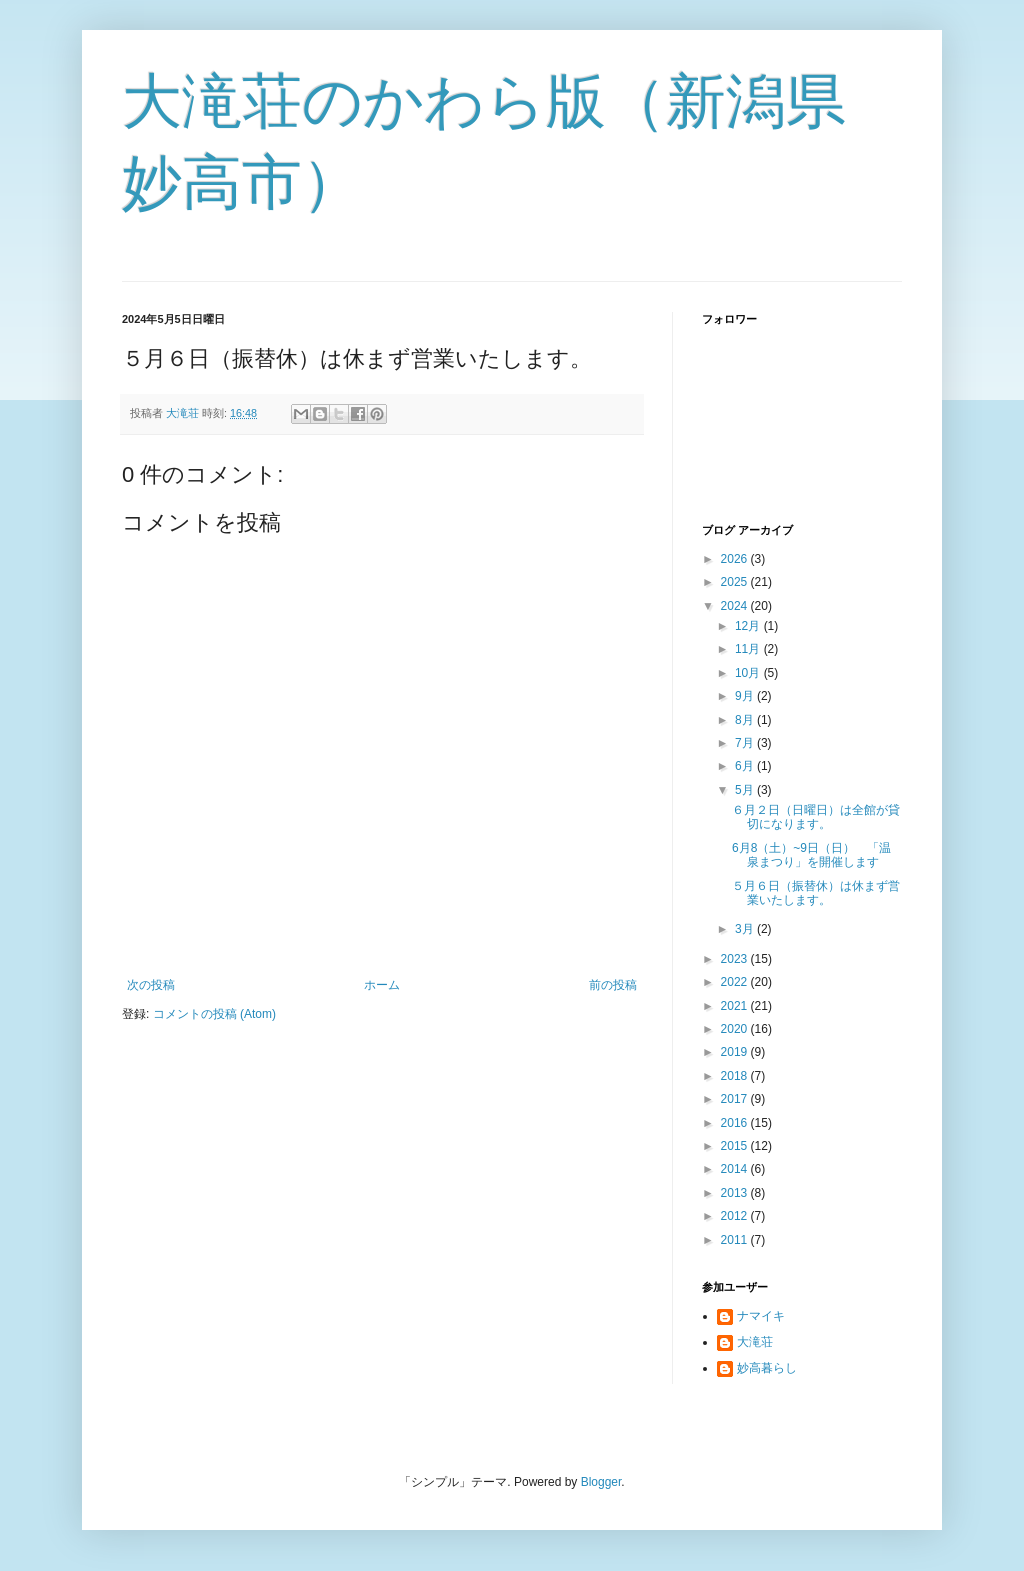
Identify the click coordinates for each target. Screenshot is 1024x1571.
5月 (746, 790)
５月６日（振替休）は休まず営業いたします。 (816, 893)
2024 (736, 606)
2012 (736, 1216)
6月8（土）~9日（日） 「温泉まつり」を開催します (811, 855)
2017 (736, 1099)
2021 (736, 1006)
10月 (749, 673)
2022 (736, 982)
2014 (736, 1169)
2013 (736, 1193)
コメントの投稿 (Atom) (214, 1014)
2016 (736, 1123)
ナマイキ (761, 1316)
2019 (736, 1052)
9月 (746, 696)
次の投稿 (151, 985)
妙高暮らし (767, 1368)
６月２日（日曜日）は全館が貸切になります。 (816, 817)
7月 (746, 743)
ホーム (382, 985)
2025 (736, 582)
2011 (736, 1240)
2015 (736, 1146)
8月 (746, 720)
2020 (736, 1029)
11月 (749, 649)
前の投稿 (613, 985)
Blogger (601, 1482)
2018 (736, 1076)
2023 (736, 959)
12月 (749, 626)
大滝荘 (755, 1342)
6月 (746, 766)
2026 (736, 559)
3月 (746, 929)
